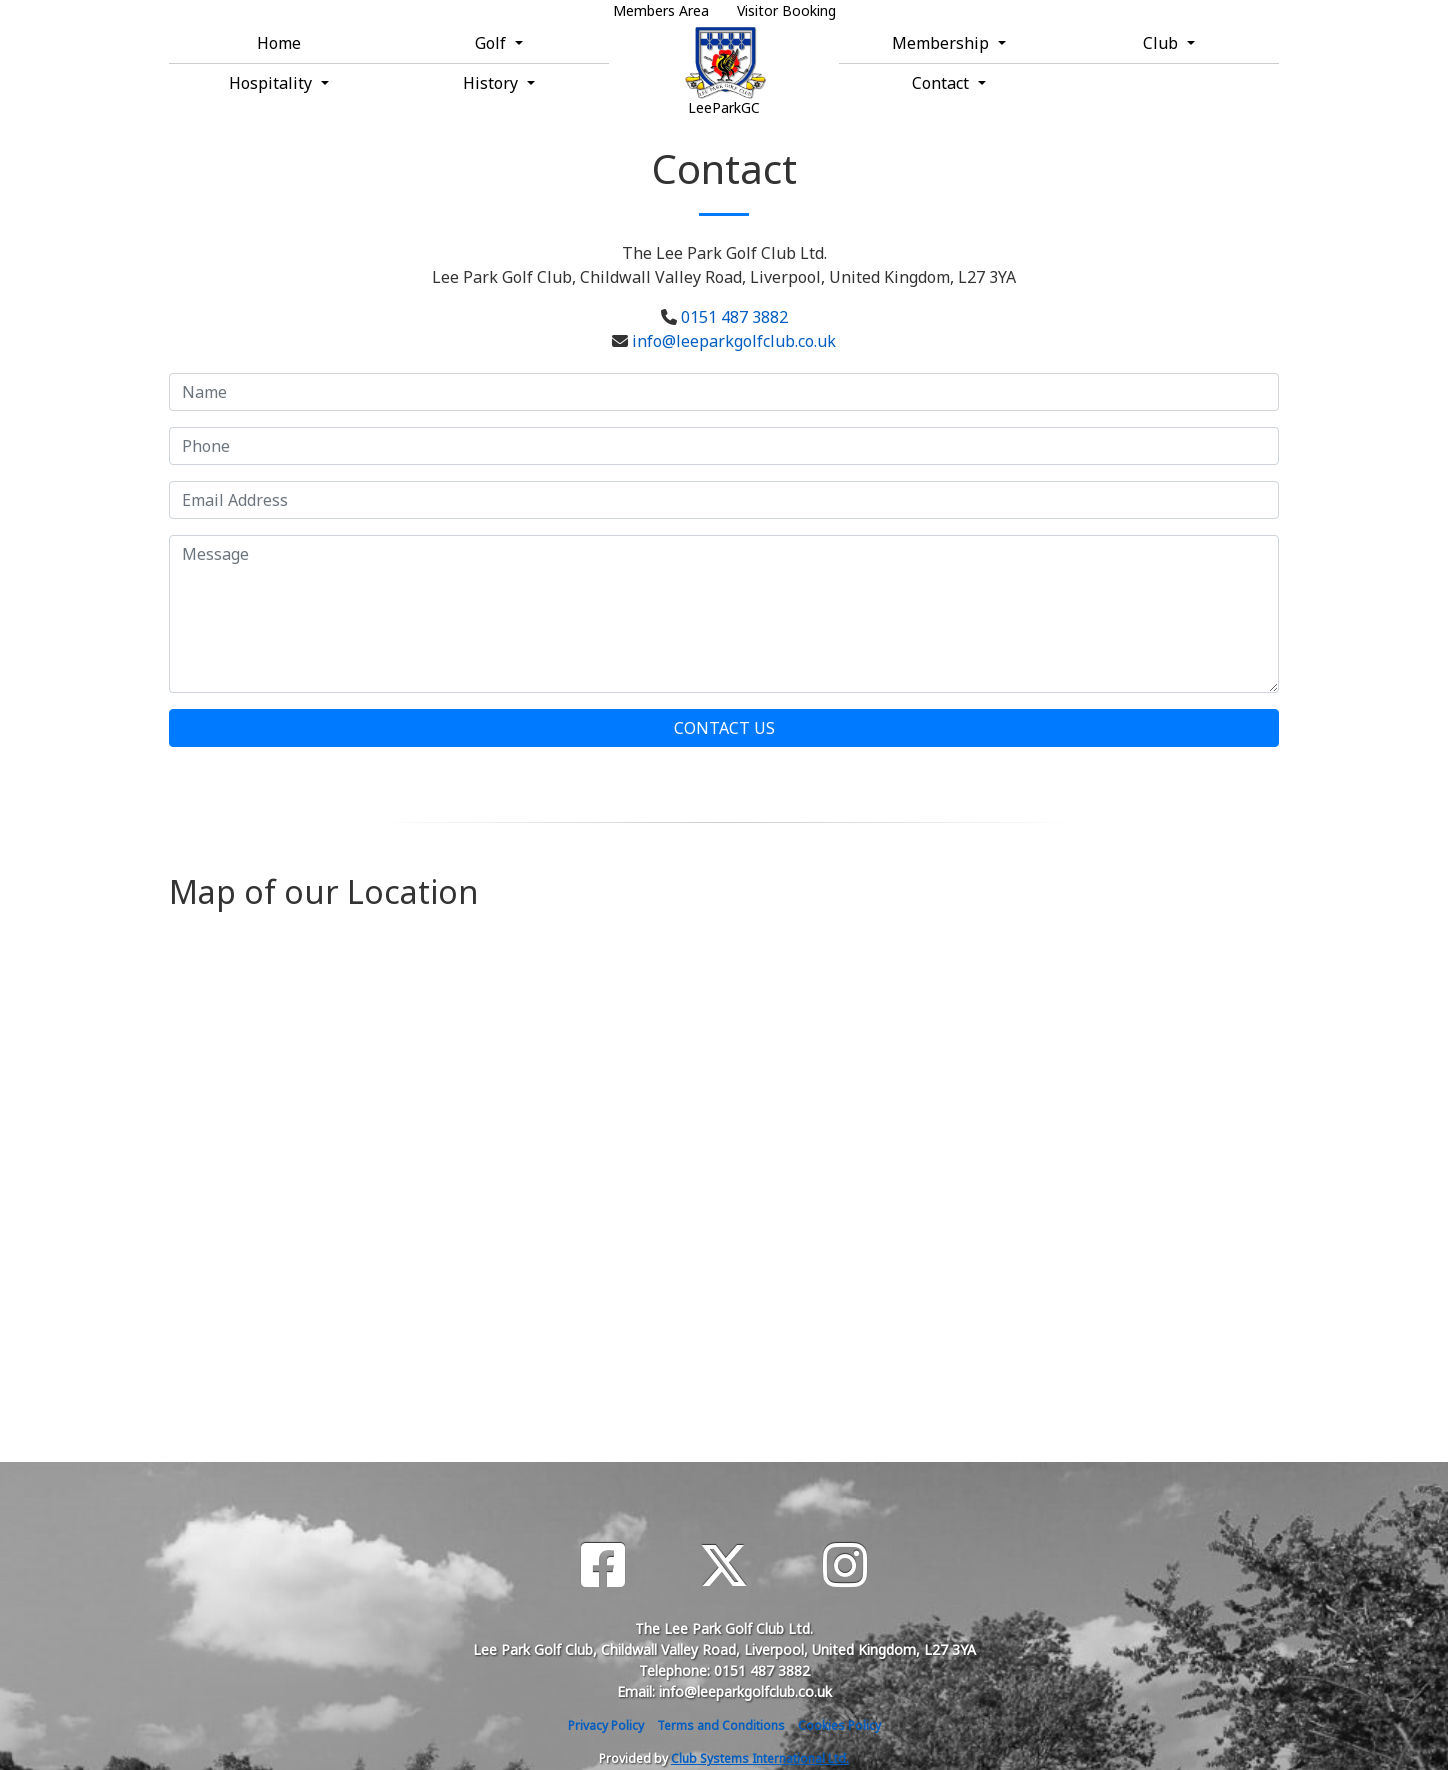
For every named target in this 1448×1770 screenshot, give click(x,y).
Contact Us (724, 728)
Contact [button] (942, 83)
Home (279, 43)
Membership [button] (942, 43)
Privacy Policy (606, 1725)
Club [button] (1162, 43)
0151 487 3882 (734, 317)
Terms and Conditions (721, 1725)
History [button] (492, 83)
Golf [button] (492, 43)
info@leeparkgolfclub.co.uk (734, 341)
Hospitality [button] (272, 83)
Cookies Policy (839, 1725)
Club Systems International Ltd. (760, 1758)
